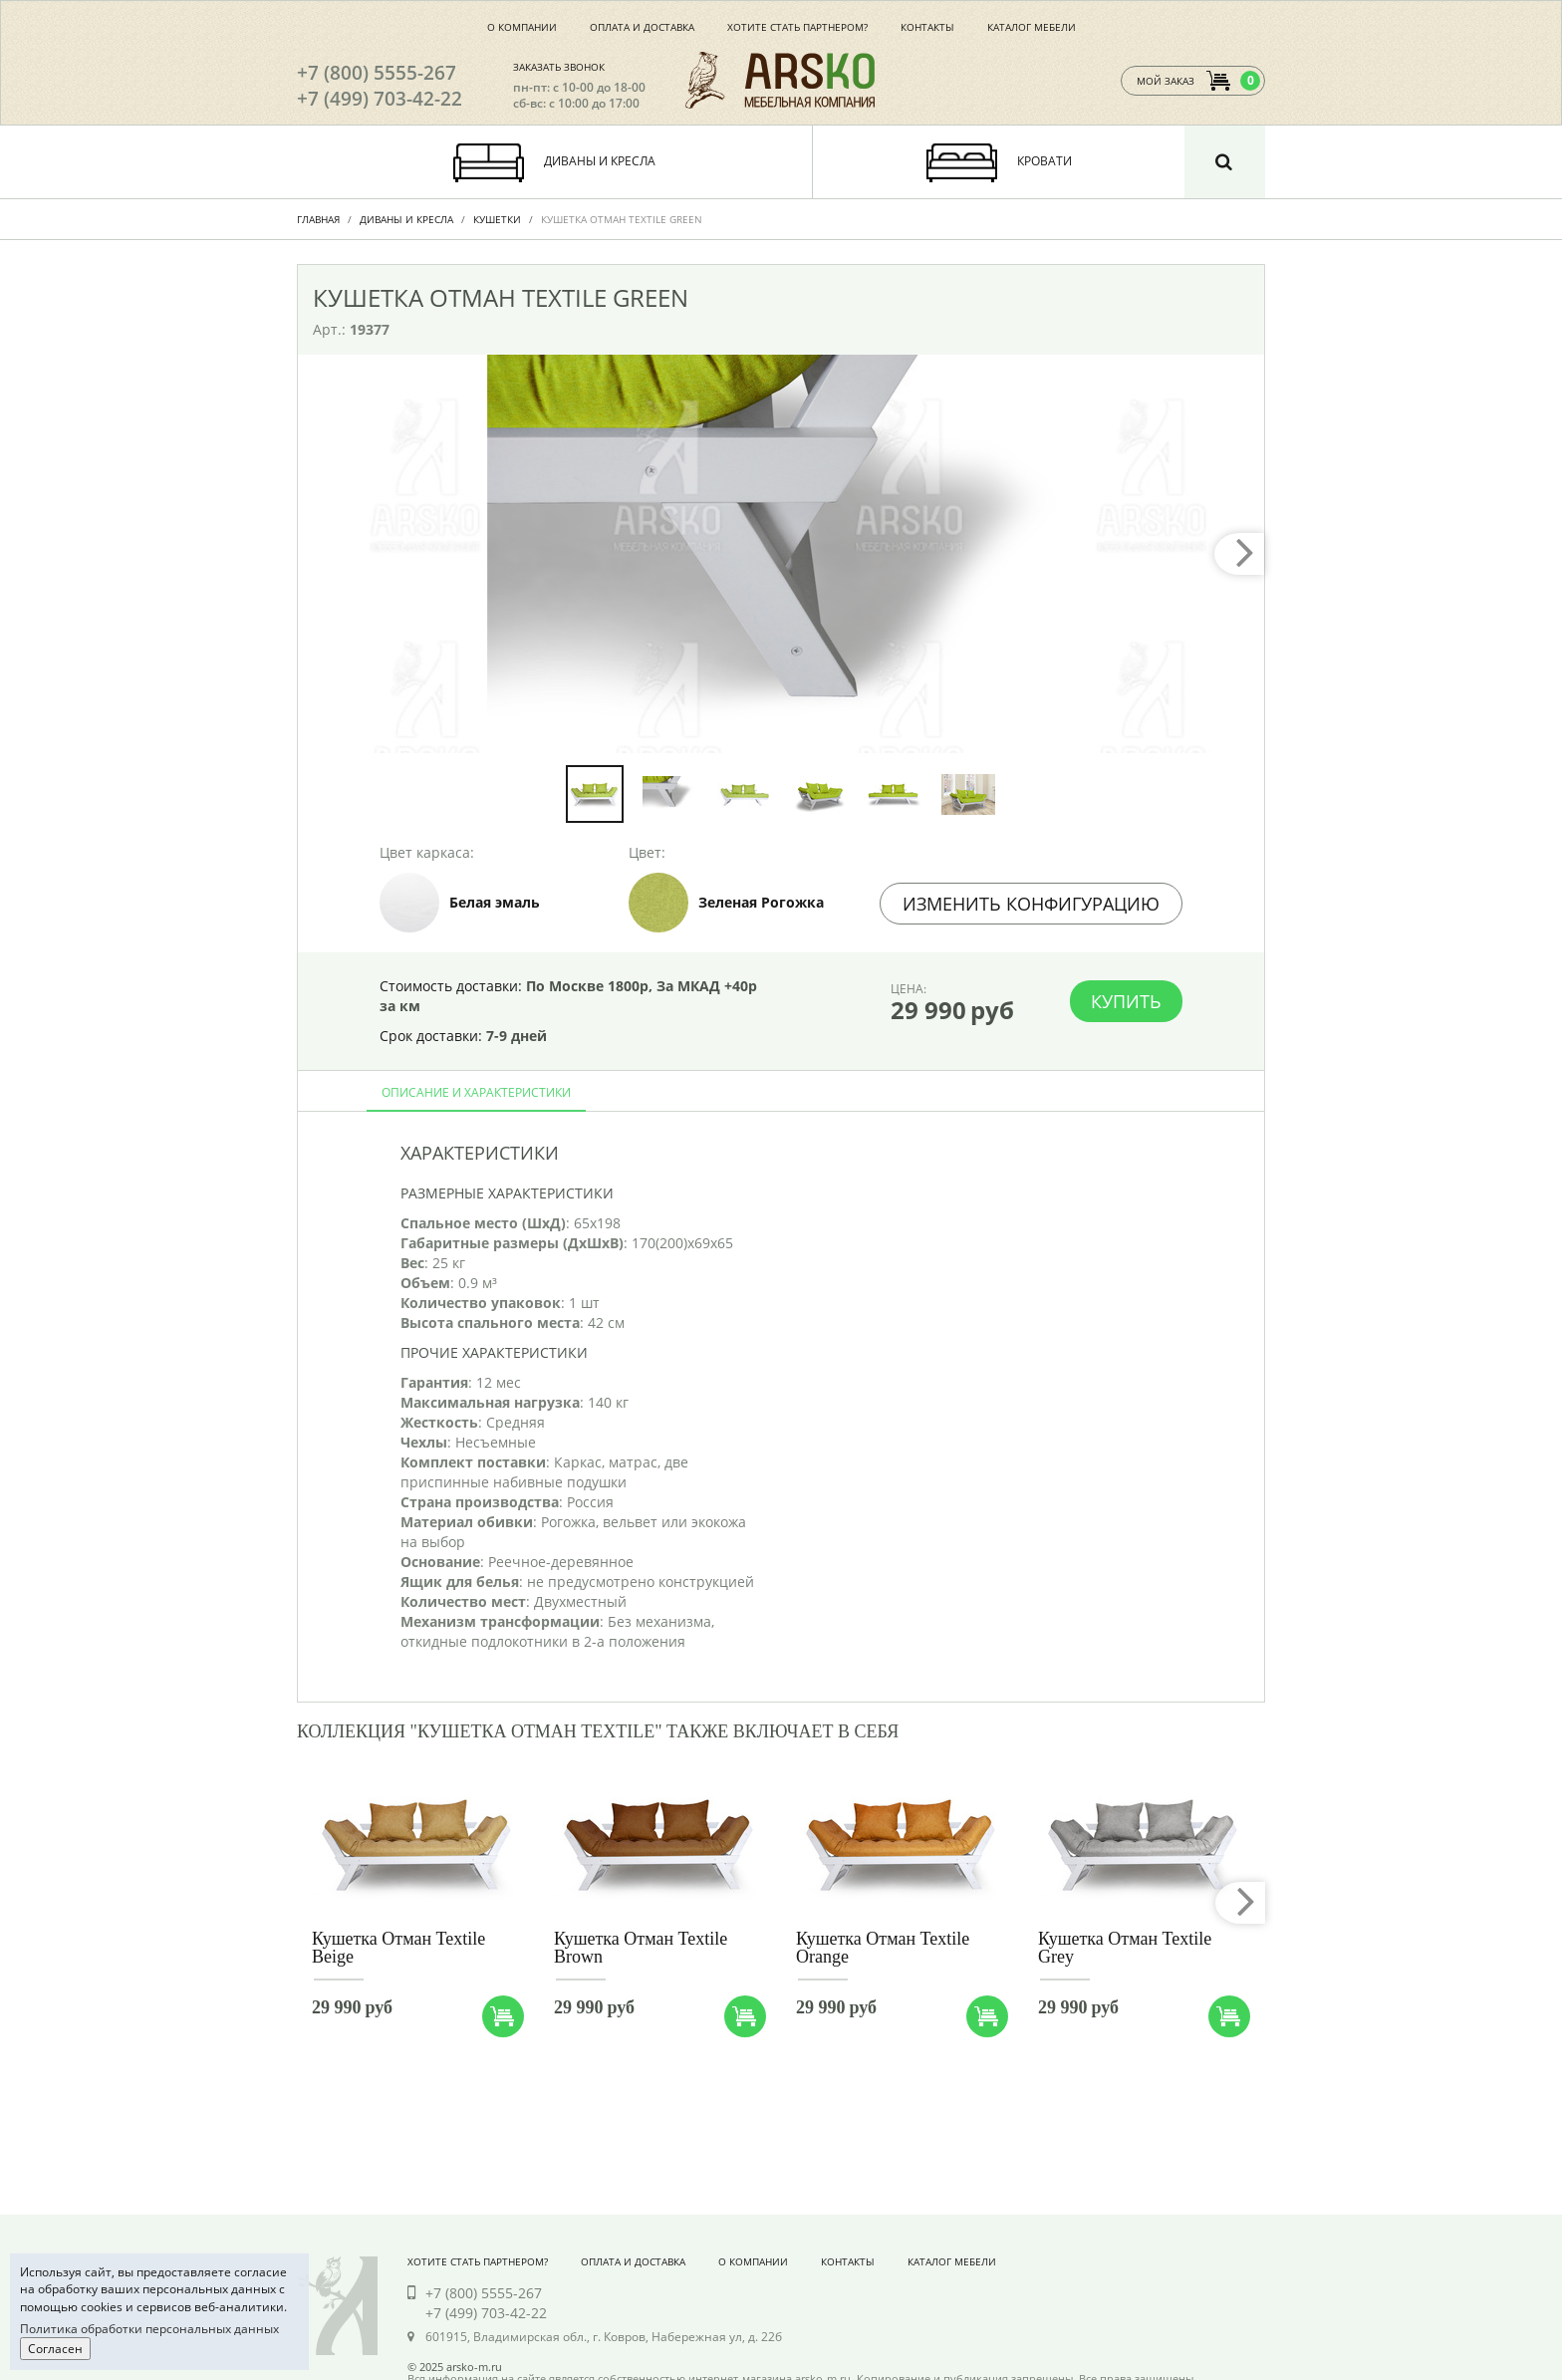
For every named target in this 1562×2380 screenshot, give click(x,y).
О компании (522, 27)
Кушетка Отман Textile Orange (882, 1948)
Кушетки (497, 219)
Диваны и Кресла (406, 219)
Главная (318, 219)
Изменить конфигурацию (1031, 904)
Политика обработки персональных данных (149, 2328)
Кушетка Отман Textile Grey (1124, 1948)
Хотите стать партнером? (797, 27)
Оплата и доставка (642, 27)
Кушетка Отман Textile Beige (398, 1948)
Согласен (55, 2348)
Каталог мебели (1031, 27)
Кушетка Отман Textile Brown (640, 1948)
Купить (1126, 1001)
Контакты (927, 27)
